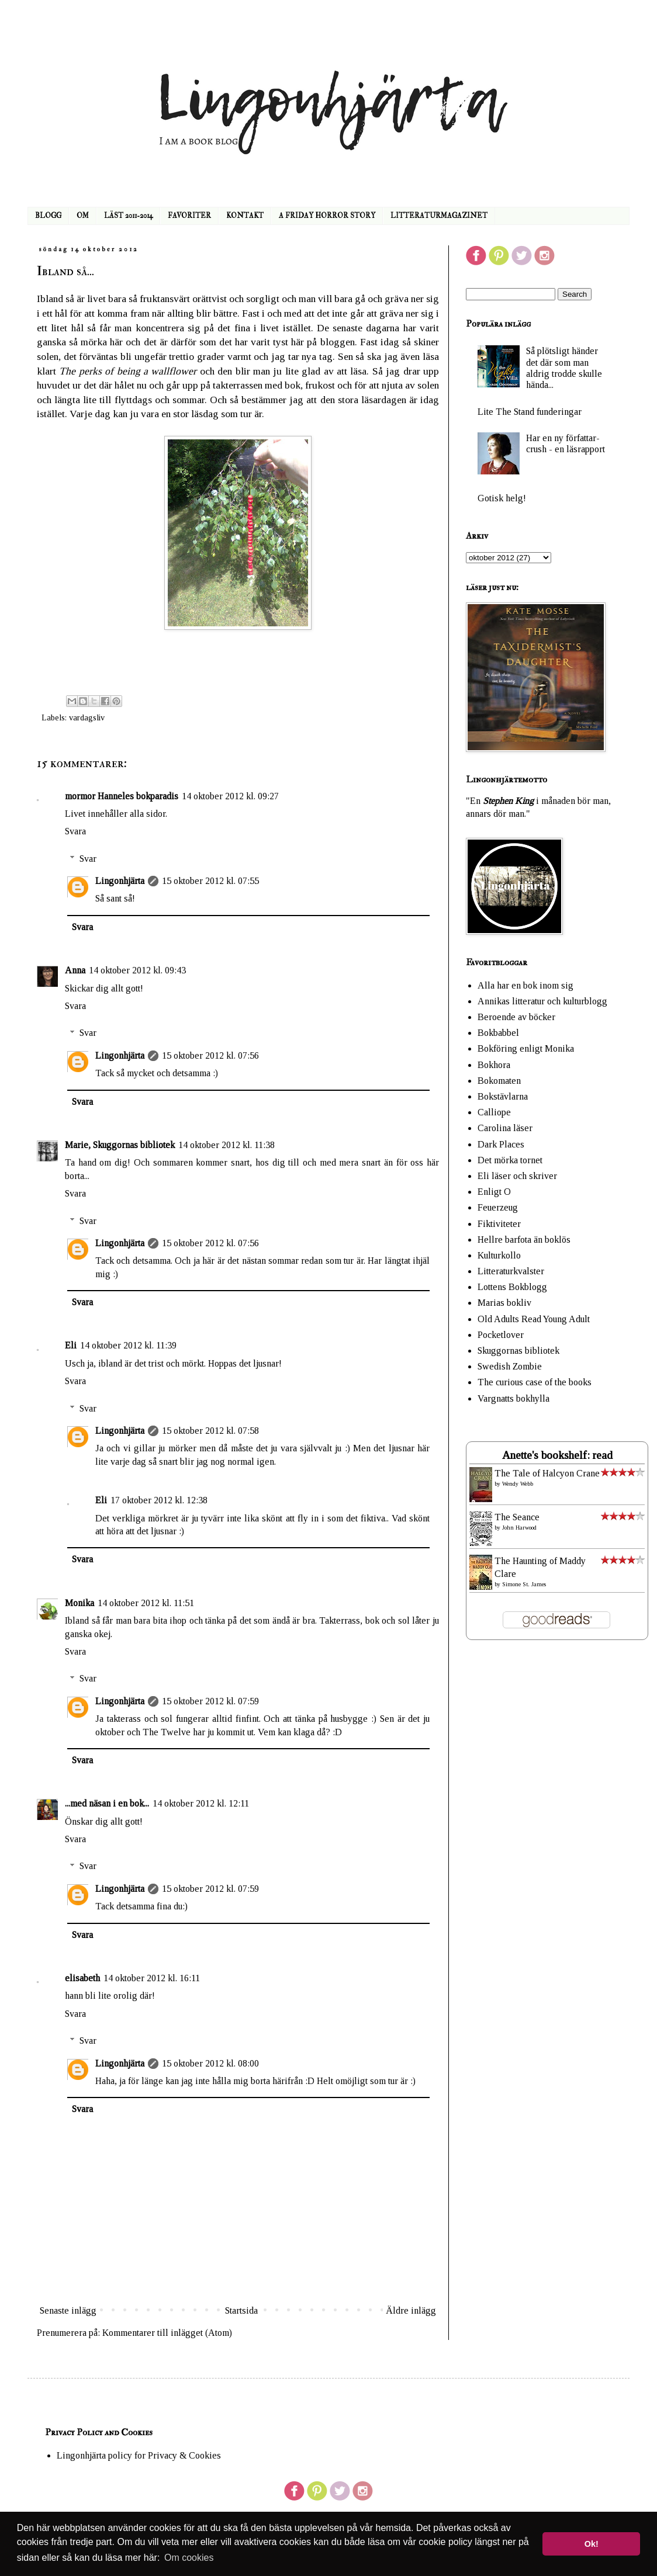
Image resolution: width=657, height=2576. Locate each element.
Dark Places (501, 1144)
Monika (79, 1603)
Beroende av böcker (516, 1017)
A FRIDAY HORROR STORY (327, 216)
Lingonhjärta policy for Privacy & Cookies (139, 2455)
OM (83, 216)
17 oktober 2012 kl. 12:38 (159, 1500)
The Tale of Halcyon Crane (547, 1473)
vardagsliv (87, 717)
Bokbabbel (498, 1033)
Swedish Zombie (510, 1366)
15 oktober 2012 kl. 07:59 (210, 1701)
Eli (71, 1345)
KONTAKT (245, 216)
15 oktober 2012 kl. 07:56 (210, 1055)
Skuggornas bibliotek (518, 1350)
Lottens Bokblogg (512, 1287)
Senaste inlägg (68, 2310)
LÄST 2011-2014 (128, 216)
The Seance (517, 1517)
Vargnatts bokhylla (513, 1398)
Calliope (494, 1112)
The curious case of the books (535, 1382)
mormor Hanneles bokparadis (121, 796)
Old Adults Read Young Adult (534, 1319)
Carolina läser (505, 1128)
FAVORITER (189, 216)
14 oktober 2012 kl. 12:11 (201, 1803)
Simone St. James (524, 1584)
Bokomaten (499, 1081)
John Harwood (519, 1527)
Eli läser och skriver (517, 1176)
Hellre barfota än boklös (524, 1239)
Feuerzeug (498, 1207)
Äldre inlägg (411, 2310)
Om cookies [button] (188, 2558)
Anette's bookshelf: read (557, 1455)
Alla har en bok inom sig (525, 985)
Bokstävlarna (503, 1096)
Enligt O (494, 1192)
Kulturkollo (499, 1255)
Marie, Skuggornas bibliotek (120, 1145)
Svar (87, 859)
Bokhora (494, 1065)
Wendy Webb (517, 1484)
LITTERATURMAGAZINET (438, 216)
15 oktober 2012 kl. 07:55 (210, 881)
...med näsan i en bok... (107, 1803)
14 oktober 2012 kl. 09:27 (230, 796)
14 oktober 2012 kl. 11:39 (128, 1345)
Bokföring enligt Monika (526, 1048)
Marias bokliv (504, 1303)
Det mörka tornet (510, 1160)
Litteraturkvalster (511, 1271)
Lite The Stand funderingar (530, 412)
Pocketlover (501, 1335)
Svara (75, 831)
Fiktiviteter (499, 1224)
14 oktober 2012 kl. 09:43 (137, 970)
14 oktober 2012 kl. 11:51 (146, 1603)
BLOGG (48, 216)
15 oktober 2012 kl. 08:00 (210, 2063)
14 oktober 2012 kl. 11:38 (226, 1145)
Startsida (241, 2310)
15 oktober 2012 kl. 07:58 (210, 1431)
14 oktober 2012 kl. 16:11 (151, 1978)
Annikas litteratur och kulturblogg (542, 1001)
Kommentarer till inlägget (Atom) (167, 2333)
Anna (75, 970)
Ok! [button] (592, 2544)
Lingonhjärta (119, 881)
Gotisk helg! (502, 498)
